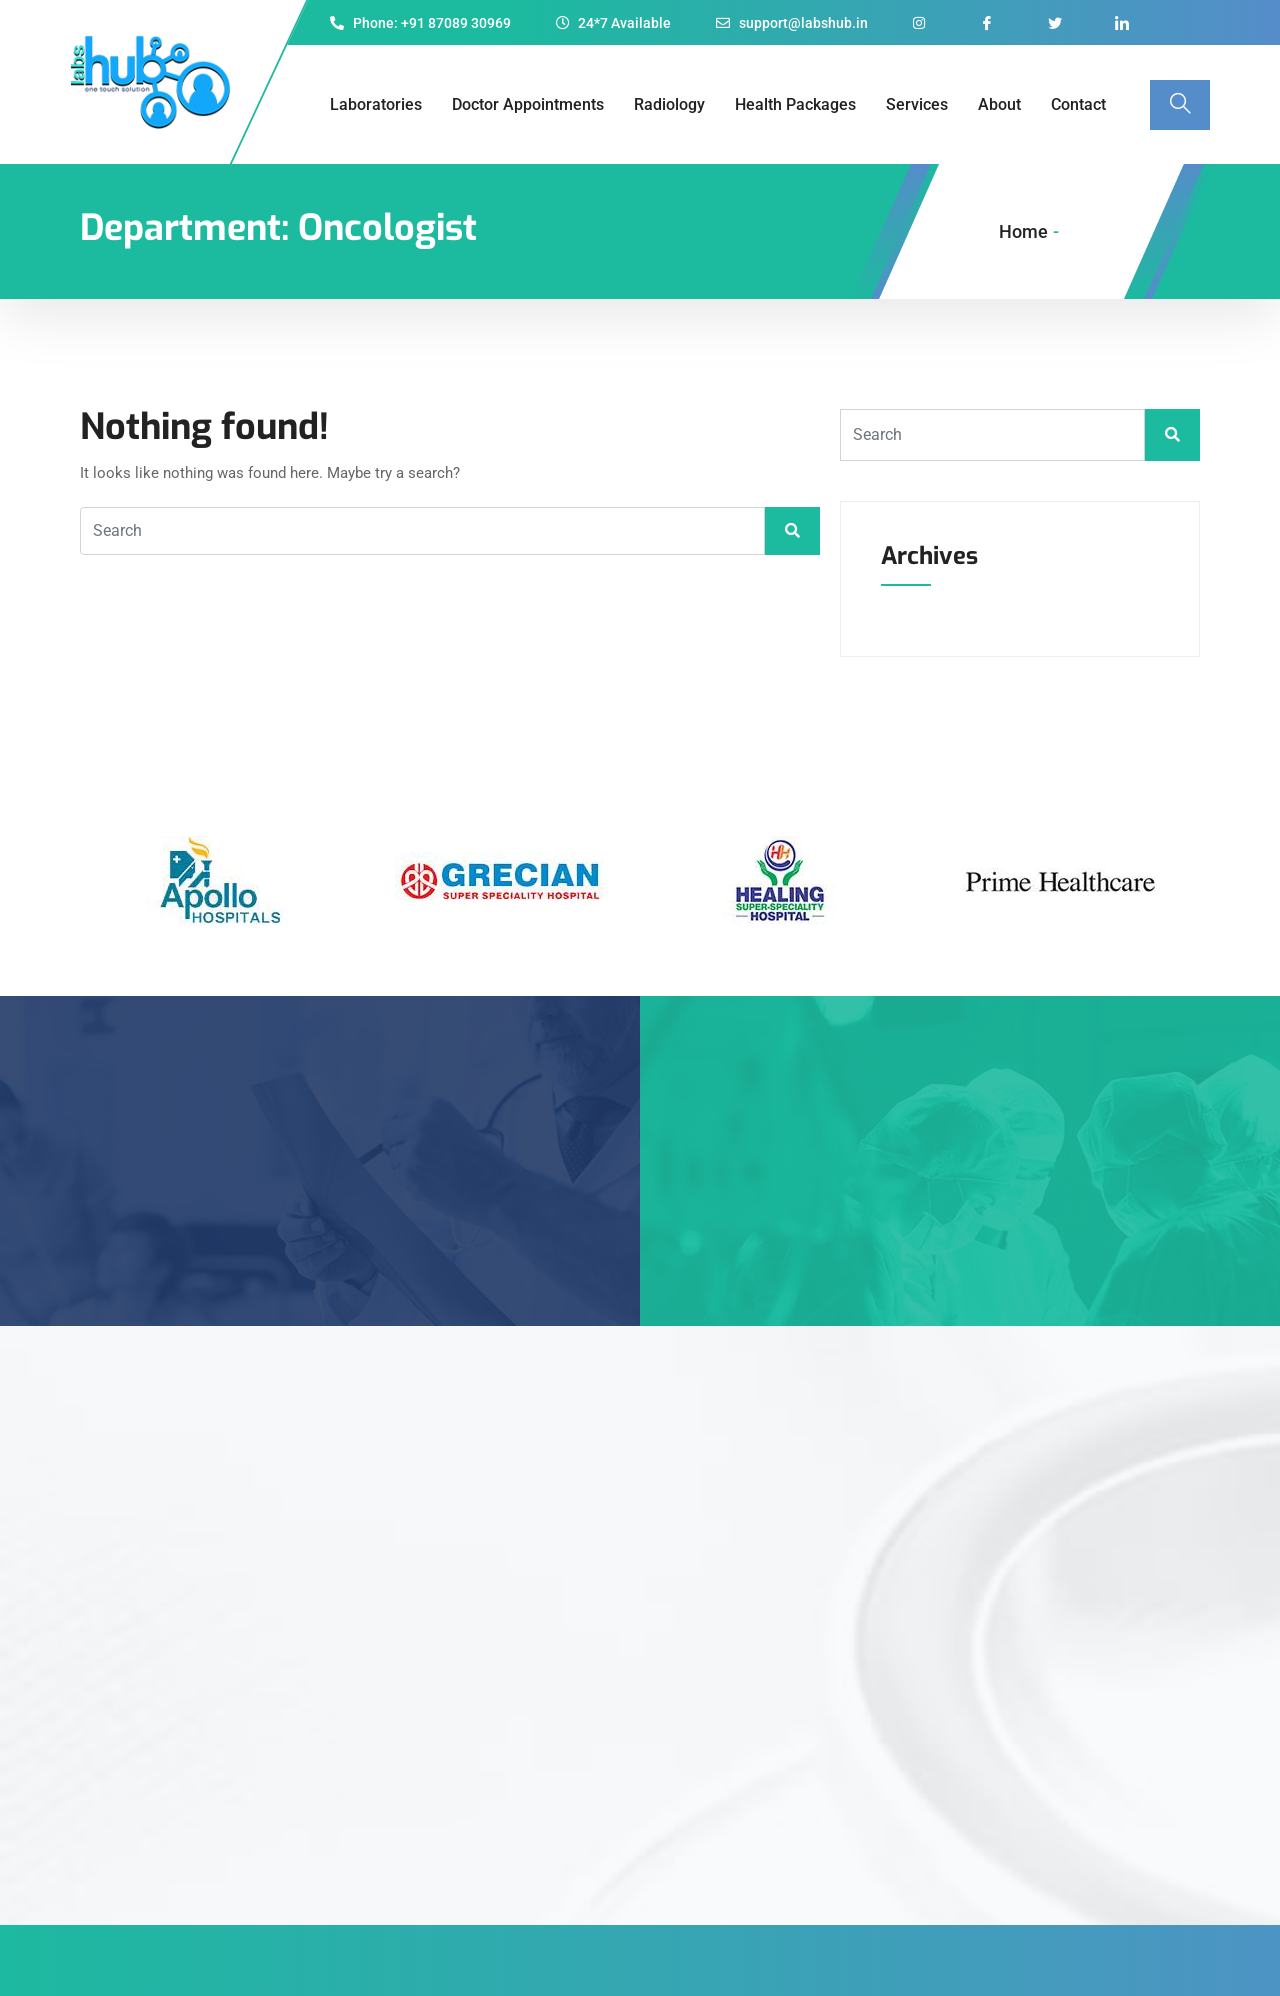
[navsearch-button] (1180, 105)
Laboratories (376, 104)
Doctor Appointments (528, 104)
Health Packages (795, 104)
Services (917, 104)
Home (1023, 231)
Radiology (669, 104)
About (999, 104)
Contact (1078, 104)
